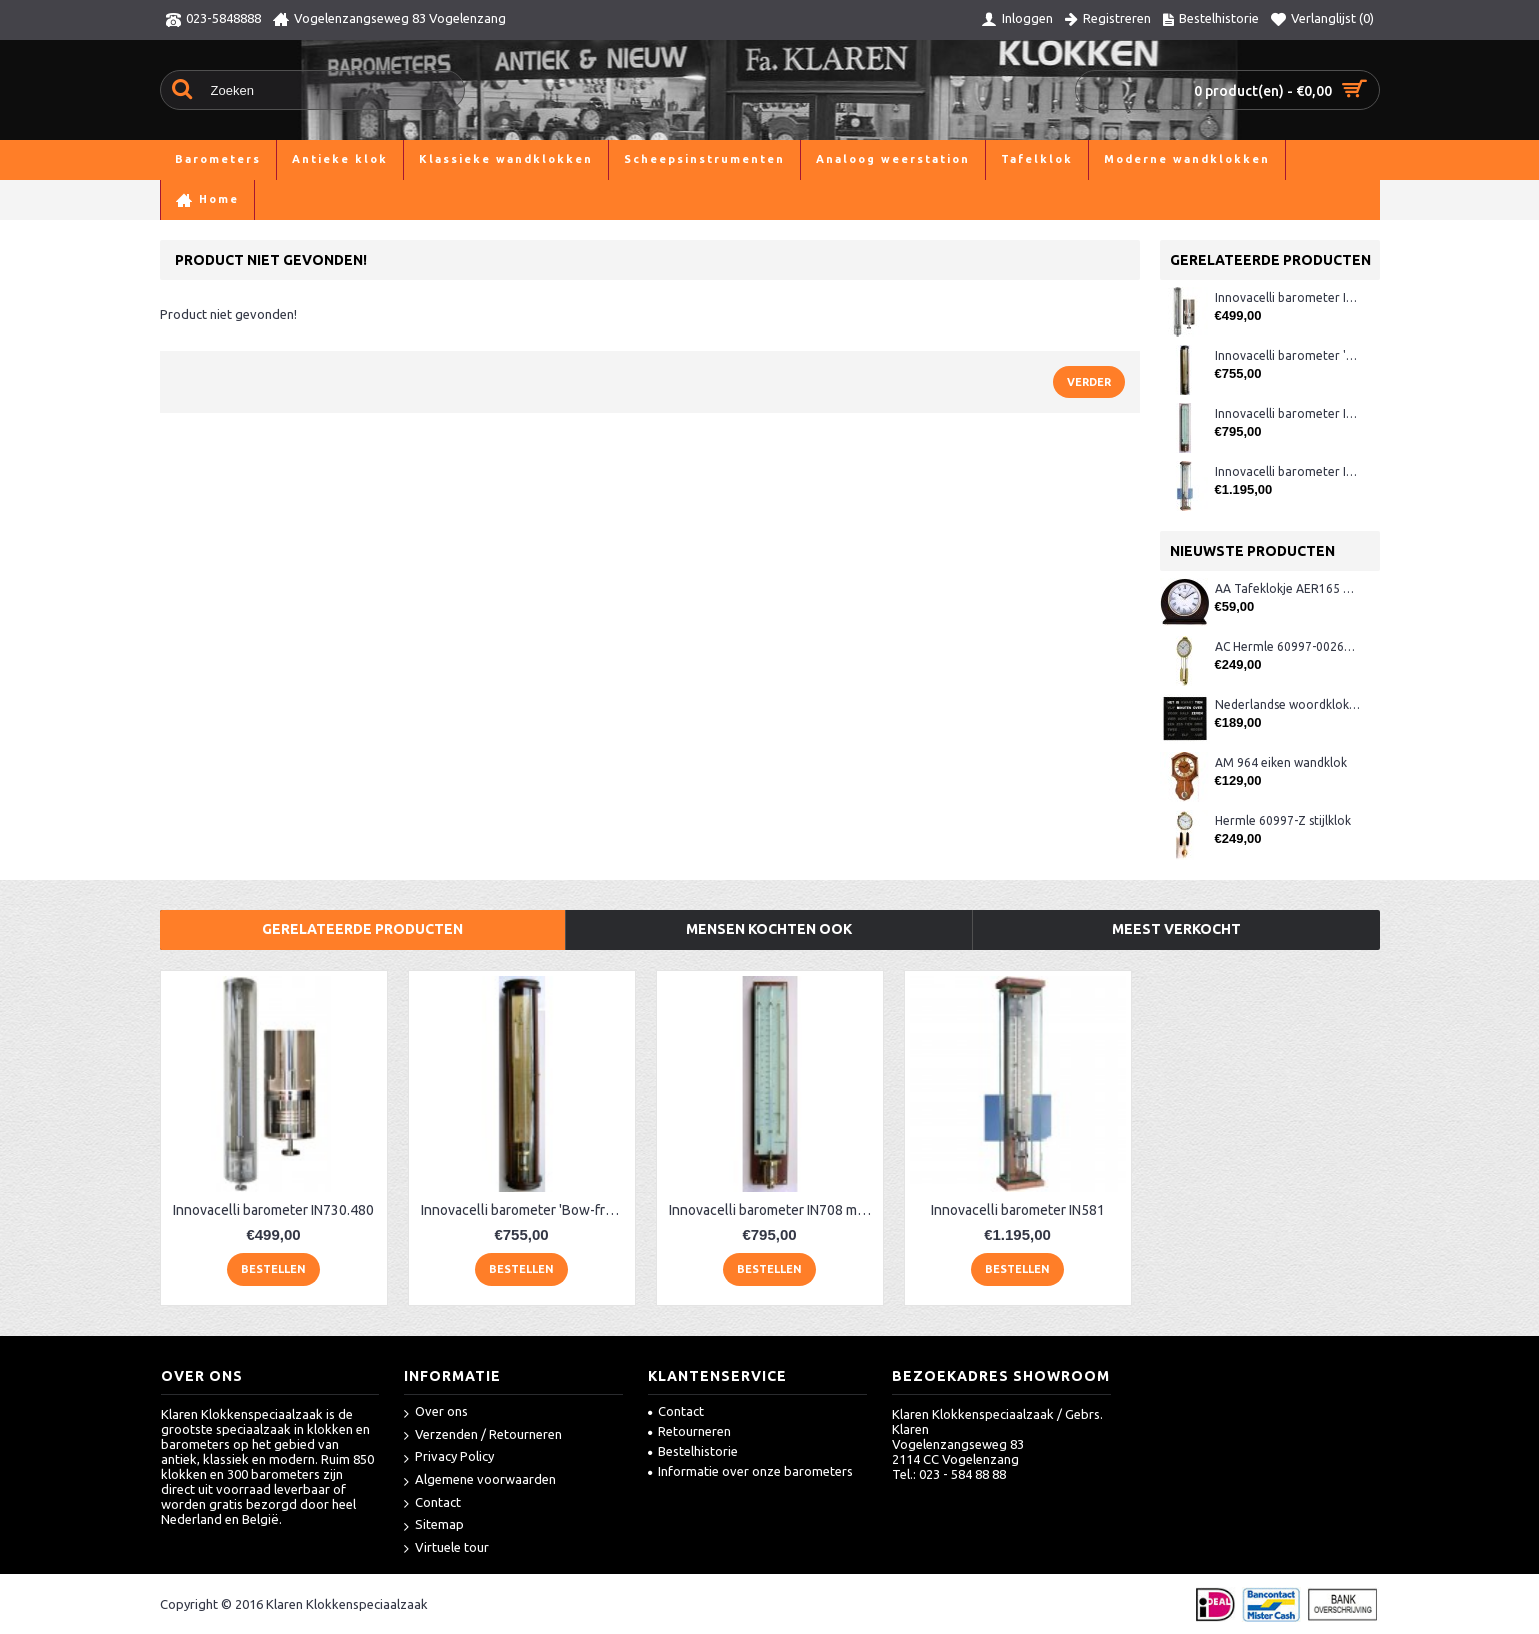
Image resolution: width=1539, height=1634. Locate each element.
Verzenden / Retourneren (483, 1435)
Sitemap (434, 1525)
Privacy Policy (449, 1457)
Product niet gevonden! (556, 199)
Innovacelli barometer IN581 (1287, 471)
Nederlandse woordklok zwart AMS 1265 (1287, 704)
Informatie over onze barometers (750, 1471)
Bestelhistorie (693, 1451)
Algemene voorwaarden (480, 1480)
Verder (1089, 382)
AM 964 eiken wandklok (1281, 762)
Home (178, 199)
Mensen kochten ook (769, 929)
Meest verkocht (1176, 929)
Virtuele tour (446, 1548)
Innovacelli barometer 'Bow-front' (1287, 355)
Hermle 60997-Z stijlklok (1283, 820)
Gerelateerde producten (362, 929)
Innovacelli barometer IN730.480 (1287, 297)
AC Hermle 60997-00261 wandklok (1287, 646)
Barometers (246, 199)
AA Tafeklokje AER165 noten (1287, 588)
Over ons (436, 1412)
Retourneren (689, 1431)
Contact (432, 1503)
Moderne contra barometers (384, 199)
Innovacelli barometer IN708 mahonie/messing (1287, 413)
